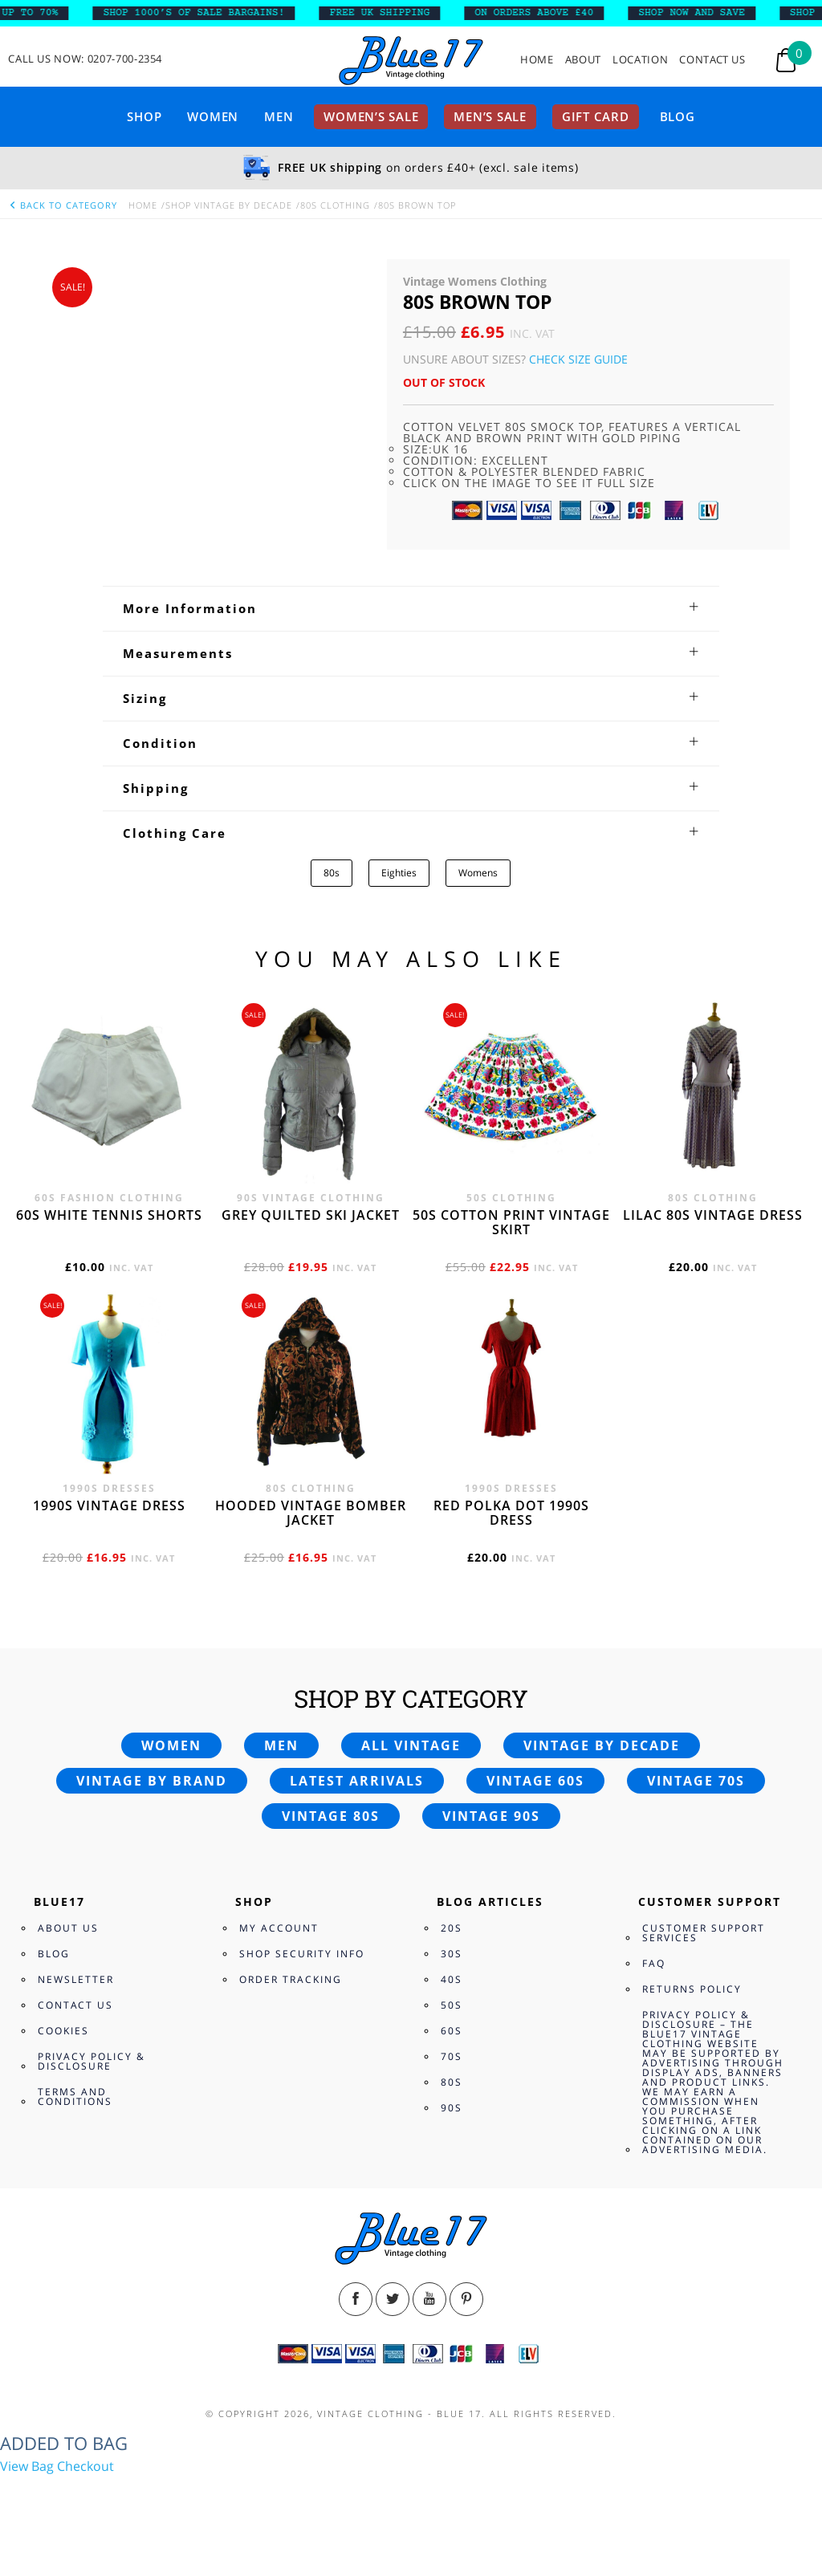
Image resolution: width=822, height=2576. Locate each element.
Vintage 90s (491, 1816)
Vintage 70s (696, 1781)
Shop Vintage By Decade (228, 205)
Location (640, 60)
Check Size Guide (578, 359)
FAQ (653, 1963)
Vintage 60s (535, 1781)
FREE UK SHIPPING (390, 12)
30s (451, 1953)
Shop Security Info (301, 1953)
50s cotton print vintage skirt (511, 1222)
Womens (478, 873)
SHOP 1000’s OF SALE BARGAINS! (204, 12)
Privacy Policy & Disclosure (91, 2061)
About (583, 60)
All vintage (411, 1745)
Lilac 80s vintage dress (713, 1215)
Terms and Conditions (75, 2096)
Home (537, 60)
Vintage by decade (601, 1745)
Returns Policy (692, 1989)
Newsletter (76, 1979)
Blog (677, 116)
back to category (62, 205)
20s (451, 1928)
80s (332, 873)
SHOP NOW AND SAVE (702, 12)
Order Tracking (290, 1979)
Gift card (595, 116)
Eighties (399, 873)
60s (451, 2031)
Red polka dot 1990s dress (511, 1513)
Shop (144, 116)
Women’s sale (371, 116)
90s (451, 2108)
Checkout (85, 2466)
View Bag (27, 2466)
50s (451, 2005)
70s (451, 2056)
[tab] (411, 608)
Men (278, 116)
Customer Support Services (703, 1932)
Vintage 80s (331, 1816)
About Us (68, 1928)
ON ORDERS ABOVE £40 (544, 12)
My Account (279, 1928)
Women (212, 116)
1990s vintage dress (109, 1505)
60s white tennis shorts (109, 1215)
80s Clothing (335, 205)
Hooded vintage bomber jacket (310, 1513)
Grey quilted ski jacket (311, 1215)
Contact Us (712, 60)
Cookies (63, 2031)
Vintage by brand (151, 1781)
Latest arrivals (357, 1781)
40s (451, 1979)
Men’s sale (490, 116)
